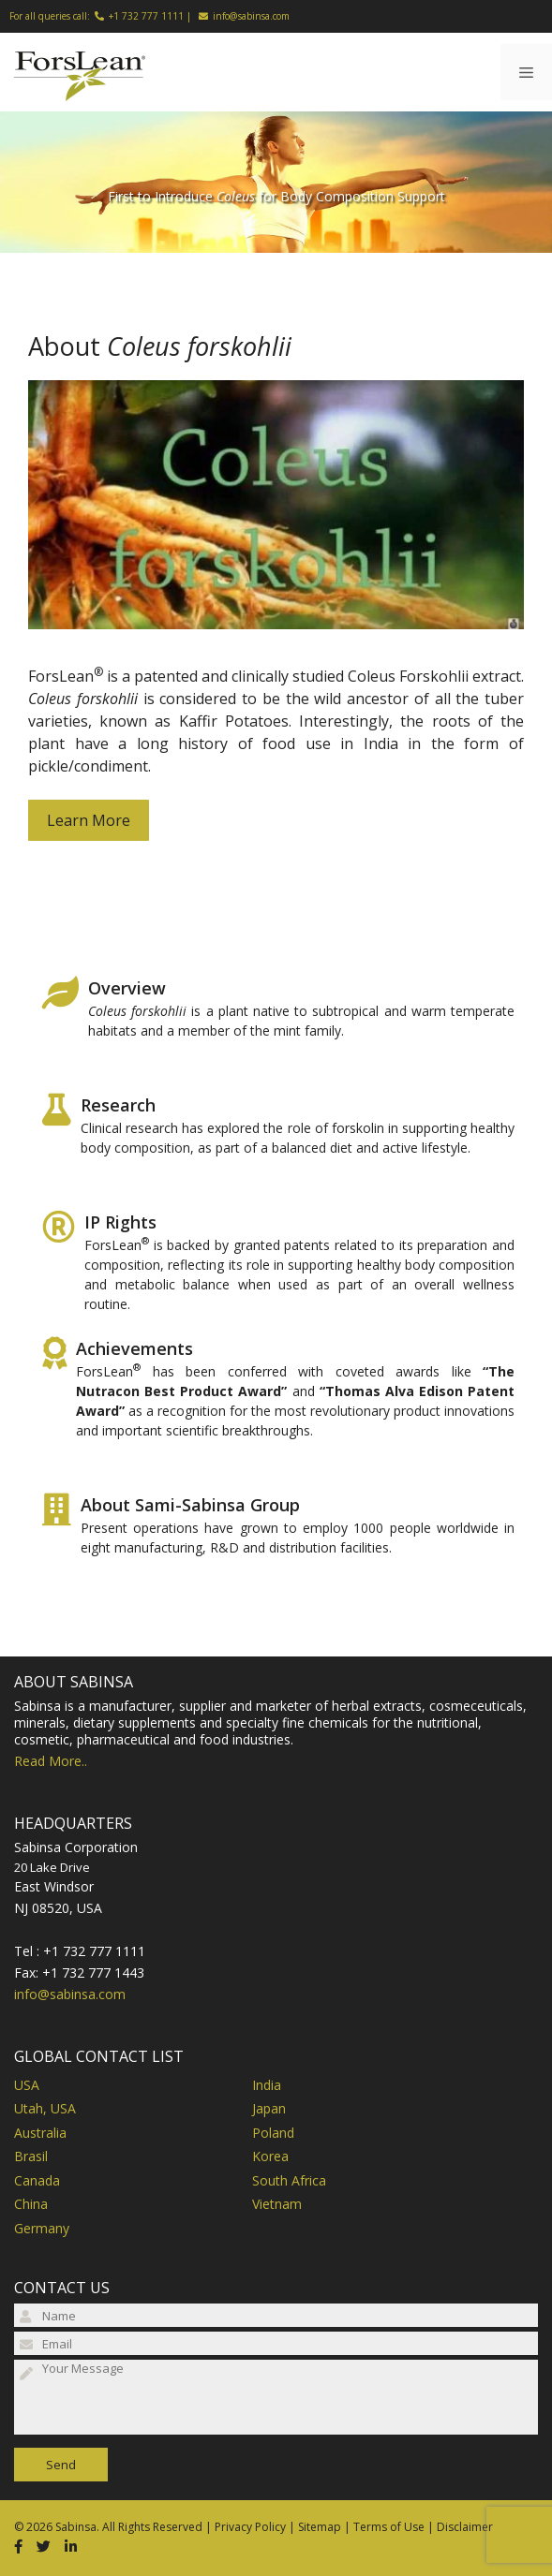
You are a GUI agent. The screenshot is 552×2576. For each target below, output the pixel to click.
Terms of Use (389, 2527)
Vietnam (277, 2204)
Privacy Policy (250, 2527)
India (266, 2085)
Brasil (31, 2156)
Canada (37, 2180)
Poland (273, 2133)
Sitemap (319, 2527)
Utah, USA (45, 2108)
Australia (40, 2133)
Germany (41, 2228)
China (31, 2204)
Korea (270, 2156)
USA (26, 2085)
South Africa (289, 2180)
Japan (269, 2108)
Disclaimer (465, 2527)
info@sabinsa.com (251, 15)
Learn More (88, 820)
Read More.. (50, 1761)
